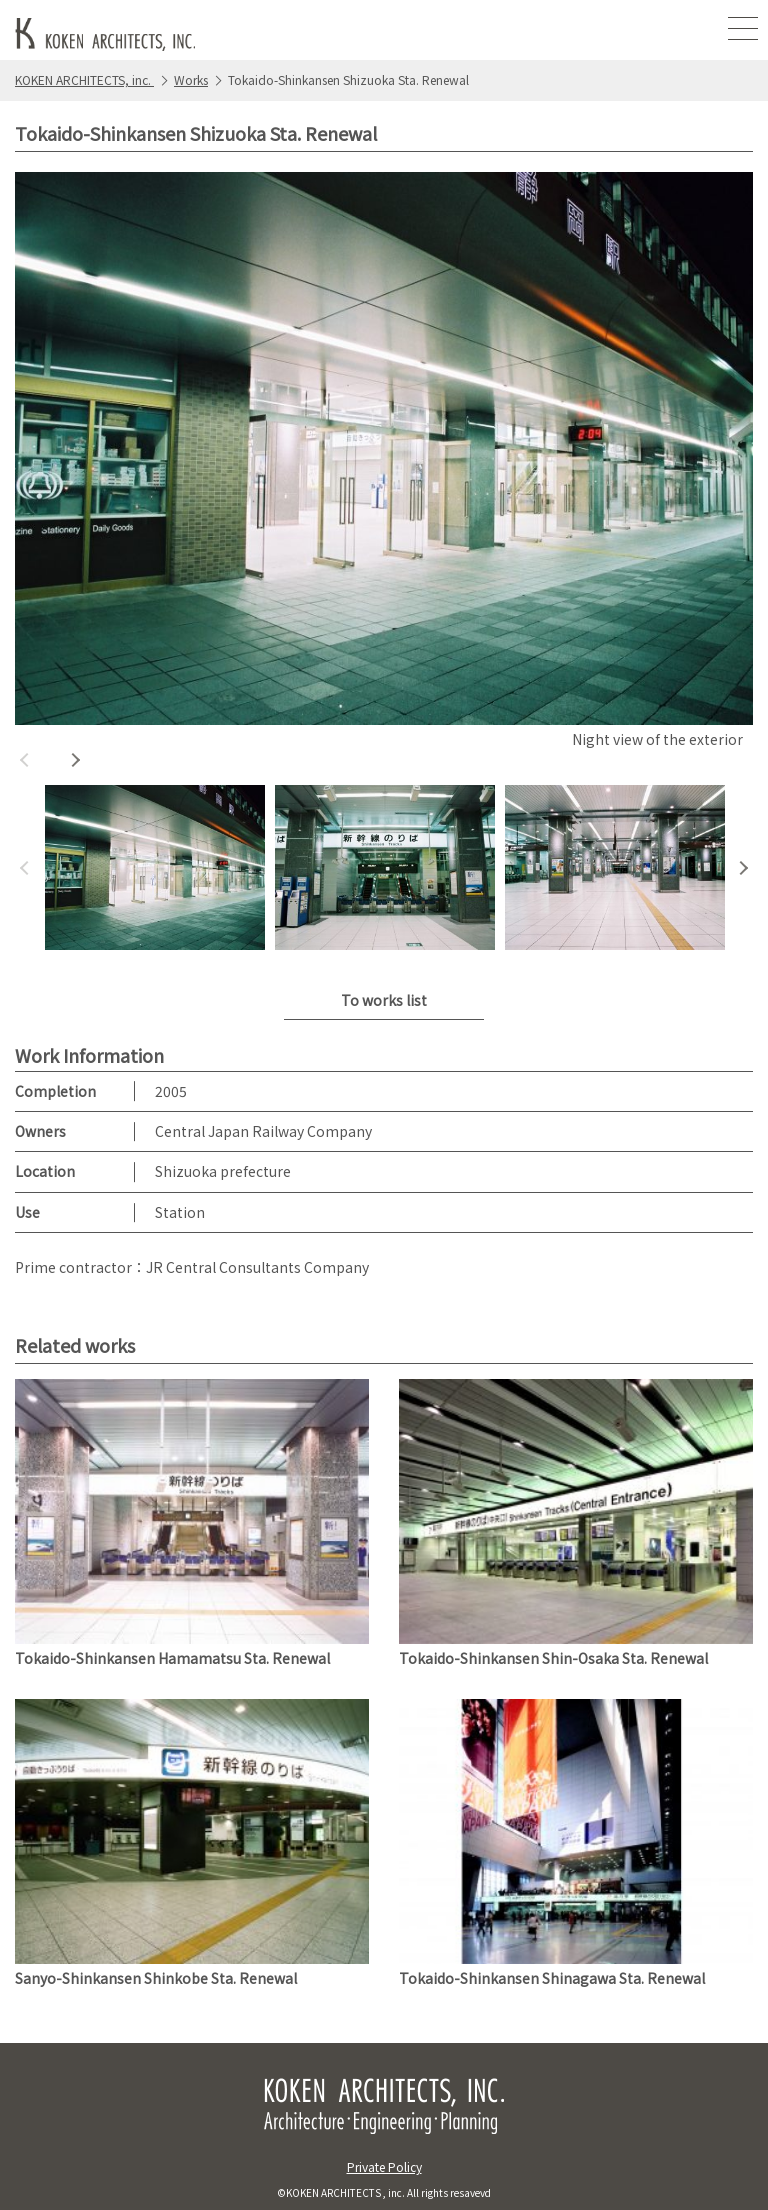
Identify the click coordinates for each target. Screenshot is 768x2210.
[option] (384, 463)
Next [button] (75, 760)
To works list (384, 1000)
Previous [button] (25, 760)
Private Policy (384, 2166)
